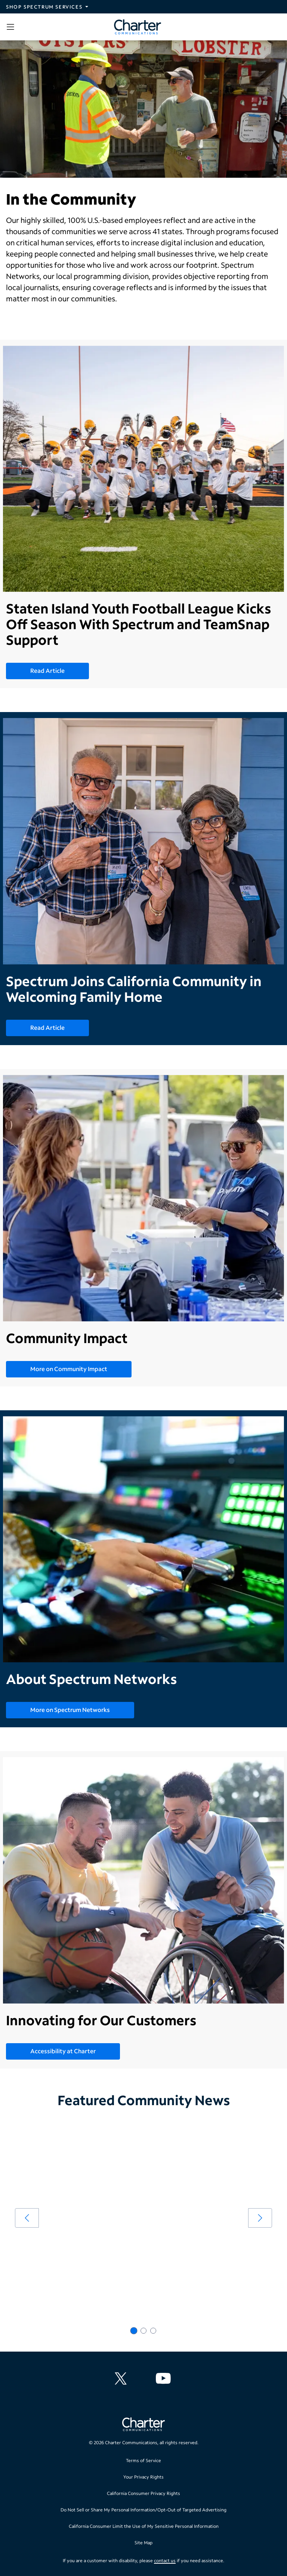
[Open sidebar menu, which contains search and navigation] (12, 26)
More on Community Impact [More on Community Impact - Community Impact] (68, 1369)
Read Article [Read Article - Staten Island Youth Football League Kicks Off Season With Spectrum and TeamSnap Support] (47, 670)
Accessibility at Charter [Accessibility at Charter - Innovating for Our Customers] (63, 2051)
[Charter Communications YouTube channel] (165, 2378)
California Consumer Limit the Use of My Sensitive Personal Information (144, 2526)
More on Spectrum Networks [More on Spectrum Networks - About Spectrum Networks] (70, 1709)
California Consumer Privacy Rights (143, 2493)
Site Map (143, 2542)
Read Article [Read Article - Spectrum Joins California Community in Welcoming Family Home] (47, 1027)
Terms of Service (143, 2460)
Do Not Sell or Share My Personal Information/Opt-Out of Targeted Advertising (143, 2510)
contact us (165, 2560)
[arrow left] (27, 2218)
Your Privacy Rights (143, 2477)
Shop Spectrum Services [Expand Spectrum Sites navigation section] (44, 7)
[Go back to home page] (143, 2425)
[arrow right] (260, 2218)
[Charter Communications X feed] (122, 2378)
